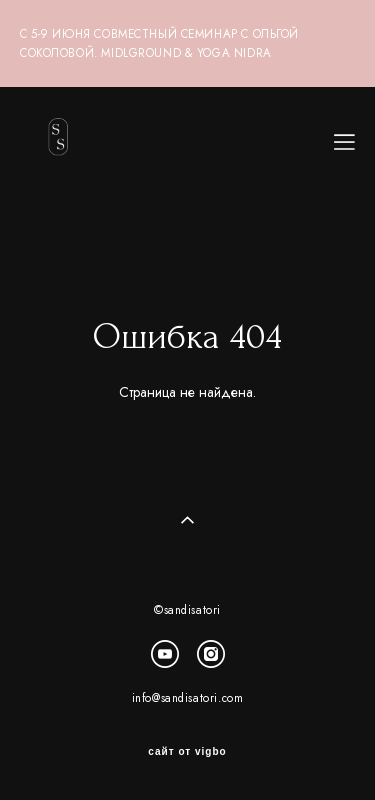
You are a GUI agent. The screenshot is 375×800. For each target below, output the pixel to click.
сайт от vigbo (187, 752)
